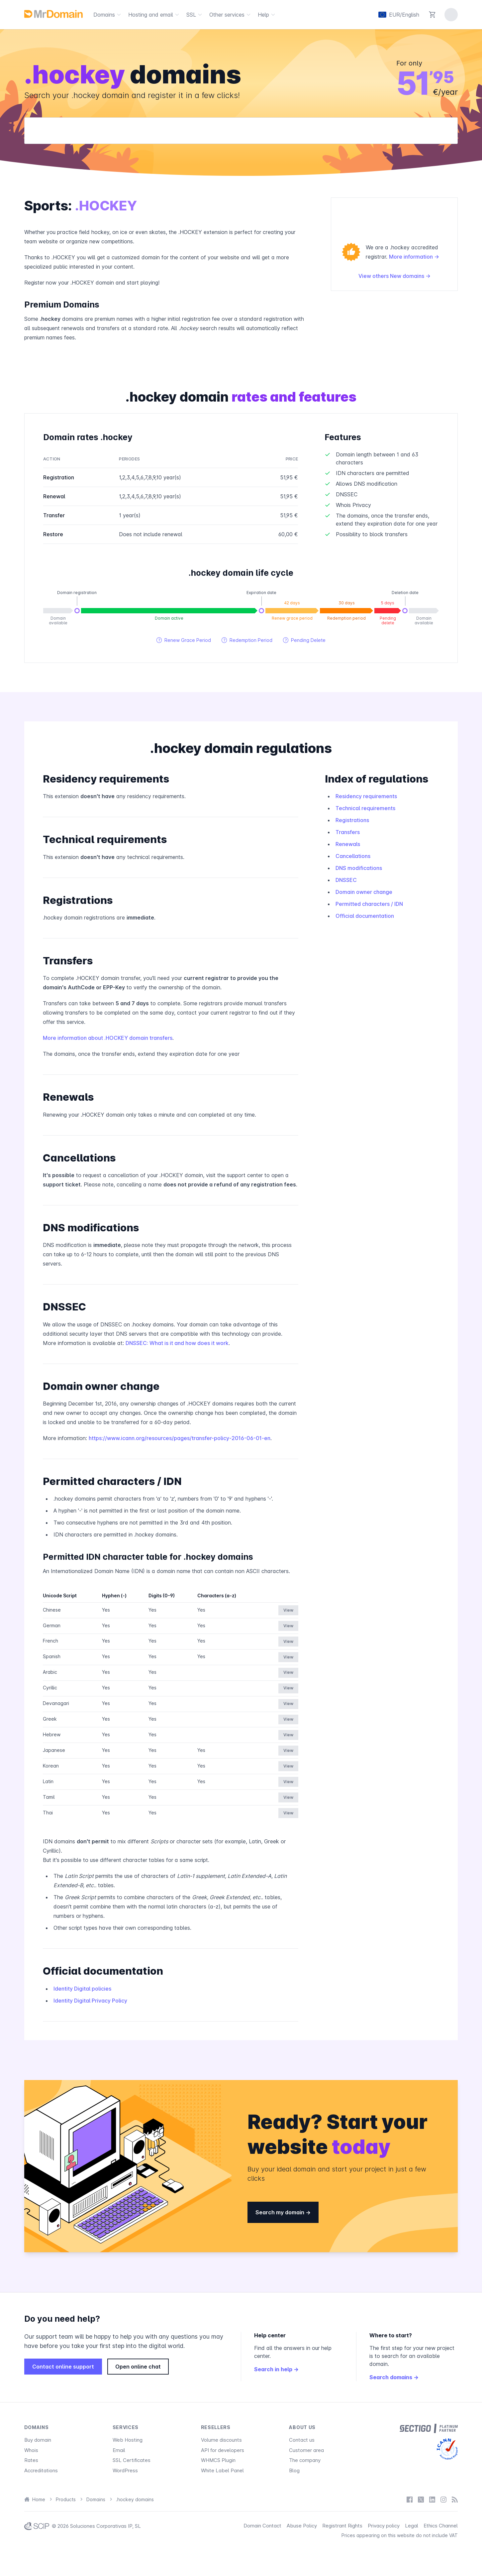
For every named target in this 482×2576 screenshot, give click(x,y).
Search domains (394, 2377)
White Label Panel (222, 2470)
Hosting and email (154, 15)
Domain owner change (364, 892)
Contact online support (63, 2366)
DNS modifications (359, 868)
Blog (294, 2470)
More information (414, 256)
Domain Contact (262, 2525)
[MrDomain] (53, 14)
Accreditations (41, 2470)
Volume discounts (221, 2440)
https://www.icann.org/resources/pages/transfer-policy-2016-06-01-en (179, 1438)
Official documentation (365, 916)
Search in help (276, 2369)
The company (305, 2460)
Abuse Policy (302, 2525)
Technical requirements (365, 808)
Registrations (352, 820)
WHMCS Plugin (218, 2460)
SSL (195, 15)
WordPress (125, 2470)
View (288, 1610)
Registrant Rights (342, 2525)
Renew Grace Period (183, 640)
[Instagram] (443, 2499)
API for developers (222, 2450)
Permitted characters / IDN (369, 904)
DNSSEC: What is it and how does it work (177, 1343)
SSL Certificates (131, 2460)
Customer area (306, 2450)
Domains (108, 15)
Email (119, 2450)
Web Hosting (128, 2440)
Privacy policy (384, 2525)
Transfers (348, 832)
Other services (230, 15)
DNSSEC (346, 880)
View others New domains (394, 276)
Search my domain (283, 2212)
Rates (31, 2460)
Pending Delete (304, 640)
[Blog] (455, 2499)
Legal (411, 2525)
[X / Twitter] (421, 2499)
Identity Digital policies (82, 1988)
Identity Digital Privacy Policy (90, 2000)
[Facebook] (410, 2499)
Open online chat (138, 2366)
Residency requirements (366, 796)
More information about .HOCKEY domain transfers (107, 1038)
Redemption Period (247, 640)
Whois (31, 2450)
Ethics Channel (441, 2525)
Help (267, 15)
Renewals (348, 844)
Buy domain (37, 2440)
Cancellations (353, 856)
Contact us (302, 2440)
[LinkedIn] (432, 2499)
